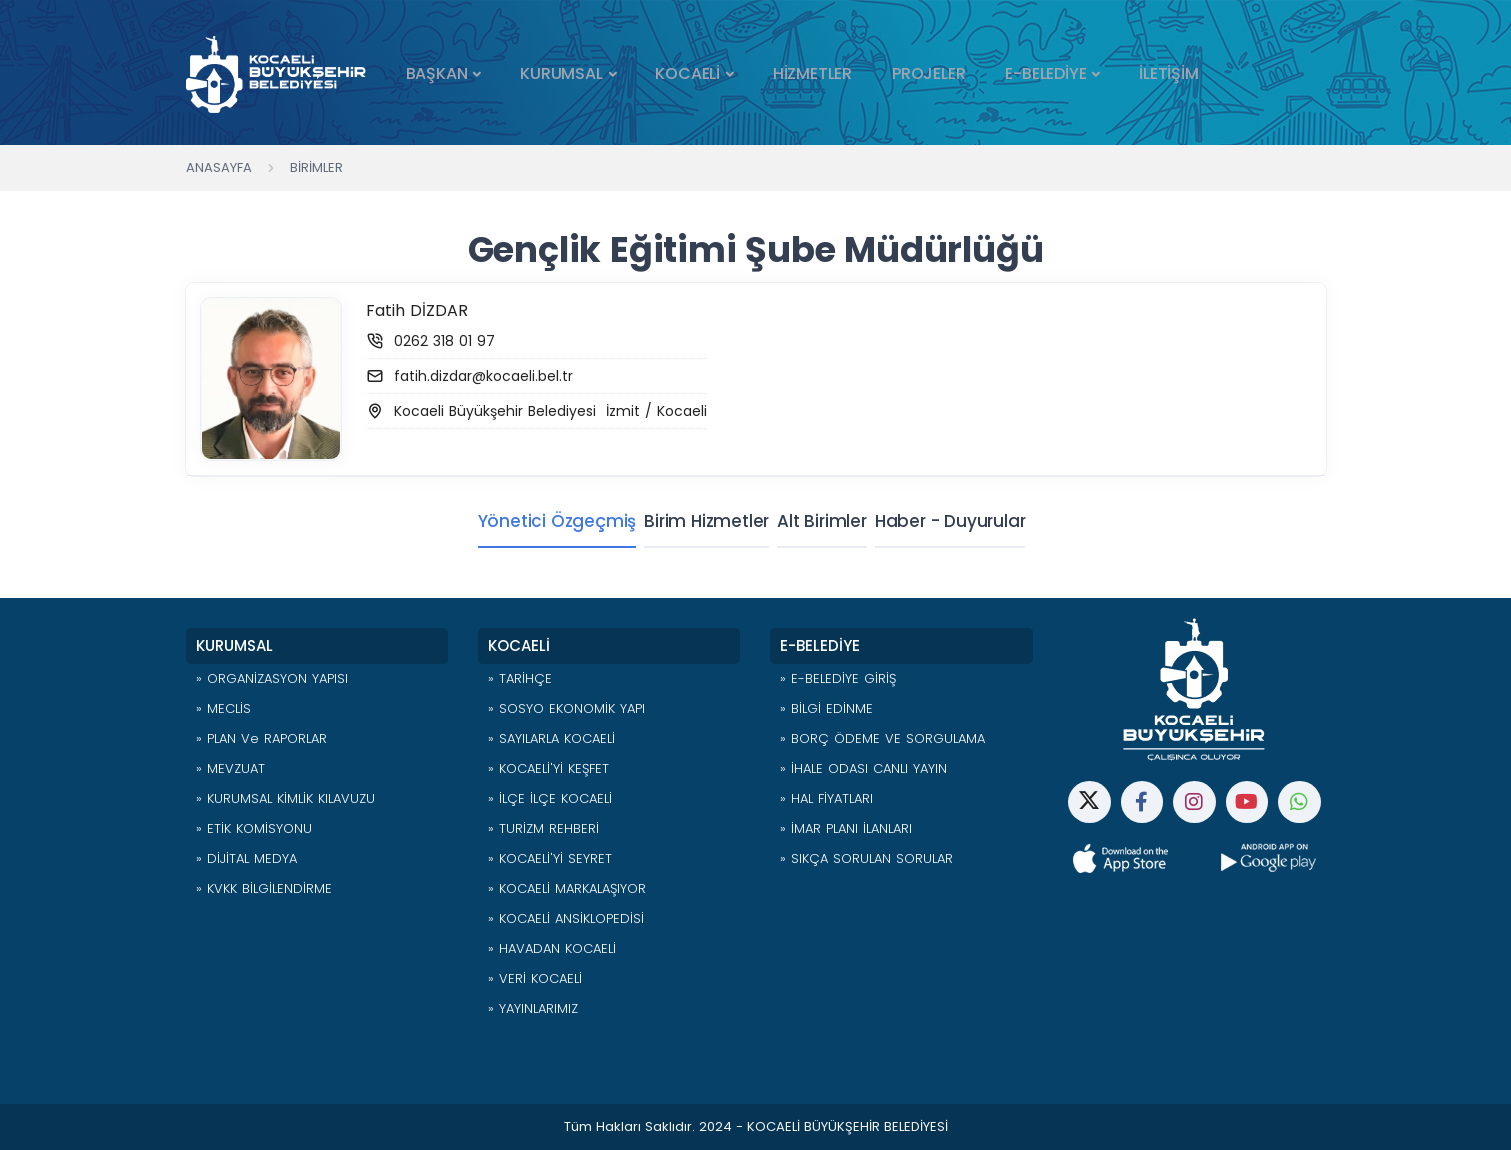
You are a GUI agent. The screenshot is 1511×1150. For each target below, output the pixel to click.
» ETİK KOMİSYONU (254, 828)
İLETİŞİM (1168, 73)
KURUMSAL (561, 73)
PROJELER (928, 73)
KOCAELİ (687, 73)
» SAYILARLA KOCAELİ (551, 738)
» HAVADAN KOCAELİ (552, 948)
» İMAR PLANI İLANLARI (846, 828)
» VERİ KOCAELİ (535, 978)
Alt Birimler (822, 521)
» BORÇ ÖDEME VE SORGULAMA (882, 738)
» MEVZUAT (230, 768)
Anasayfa (219, 167)
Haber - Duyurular (962, 521)
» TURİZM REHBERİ (543, 828)
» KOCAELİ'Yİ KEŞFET (548, 768)
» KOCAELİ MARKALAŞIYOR (567, 888)
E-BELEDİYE (1045, 73)
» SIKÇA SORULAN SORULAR (866, 858)
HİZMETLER (812, 73)
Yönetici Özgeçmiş (533, 521)
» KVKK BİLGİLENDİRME (264, 888)
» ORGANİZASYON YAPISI (272, 678)
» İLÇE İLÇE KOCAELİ (550, 798)
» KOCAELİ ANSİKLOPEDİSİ (566, 918)
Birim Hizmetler (694, 521)
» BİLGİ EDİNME (826, 708)
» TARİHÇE (520, 678)
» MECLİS (223, 708)
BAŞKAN (437, 73)
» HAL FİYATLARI (826, 798)
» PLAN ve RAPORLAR (261, 738)
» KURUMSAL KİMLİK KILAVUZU (285, 798)
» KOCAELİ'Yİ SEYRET (550, 858)
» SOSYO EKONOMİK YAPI (566, 708)
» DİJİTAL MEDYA (246, 858)
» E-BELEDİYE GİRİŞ (838, 678)
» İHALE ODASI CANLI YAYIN (863, 768)
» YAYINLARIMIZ (533, 1008)
